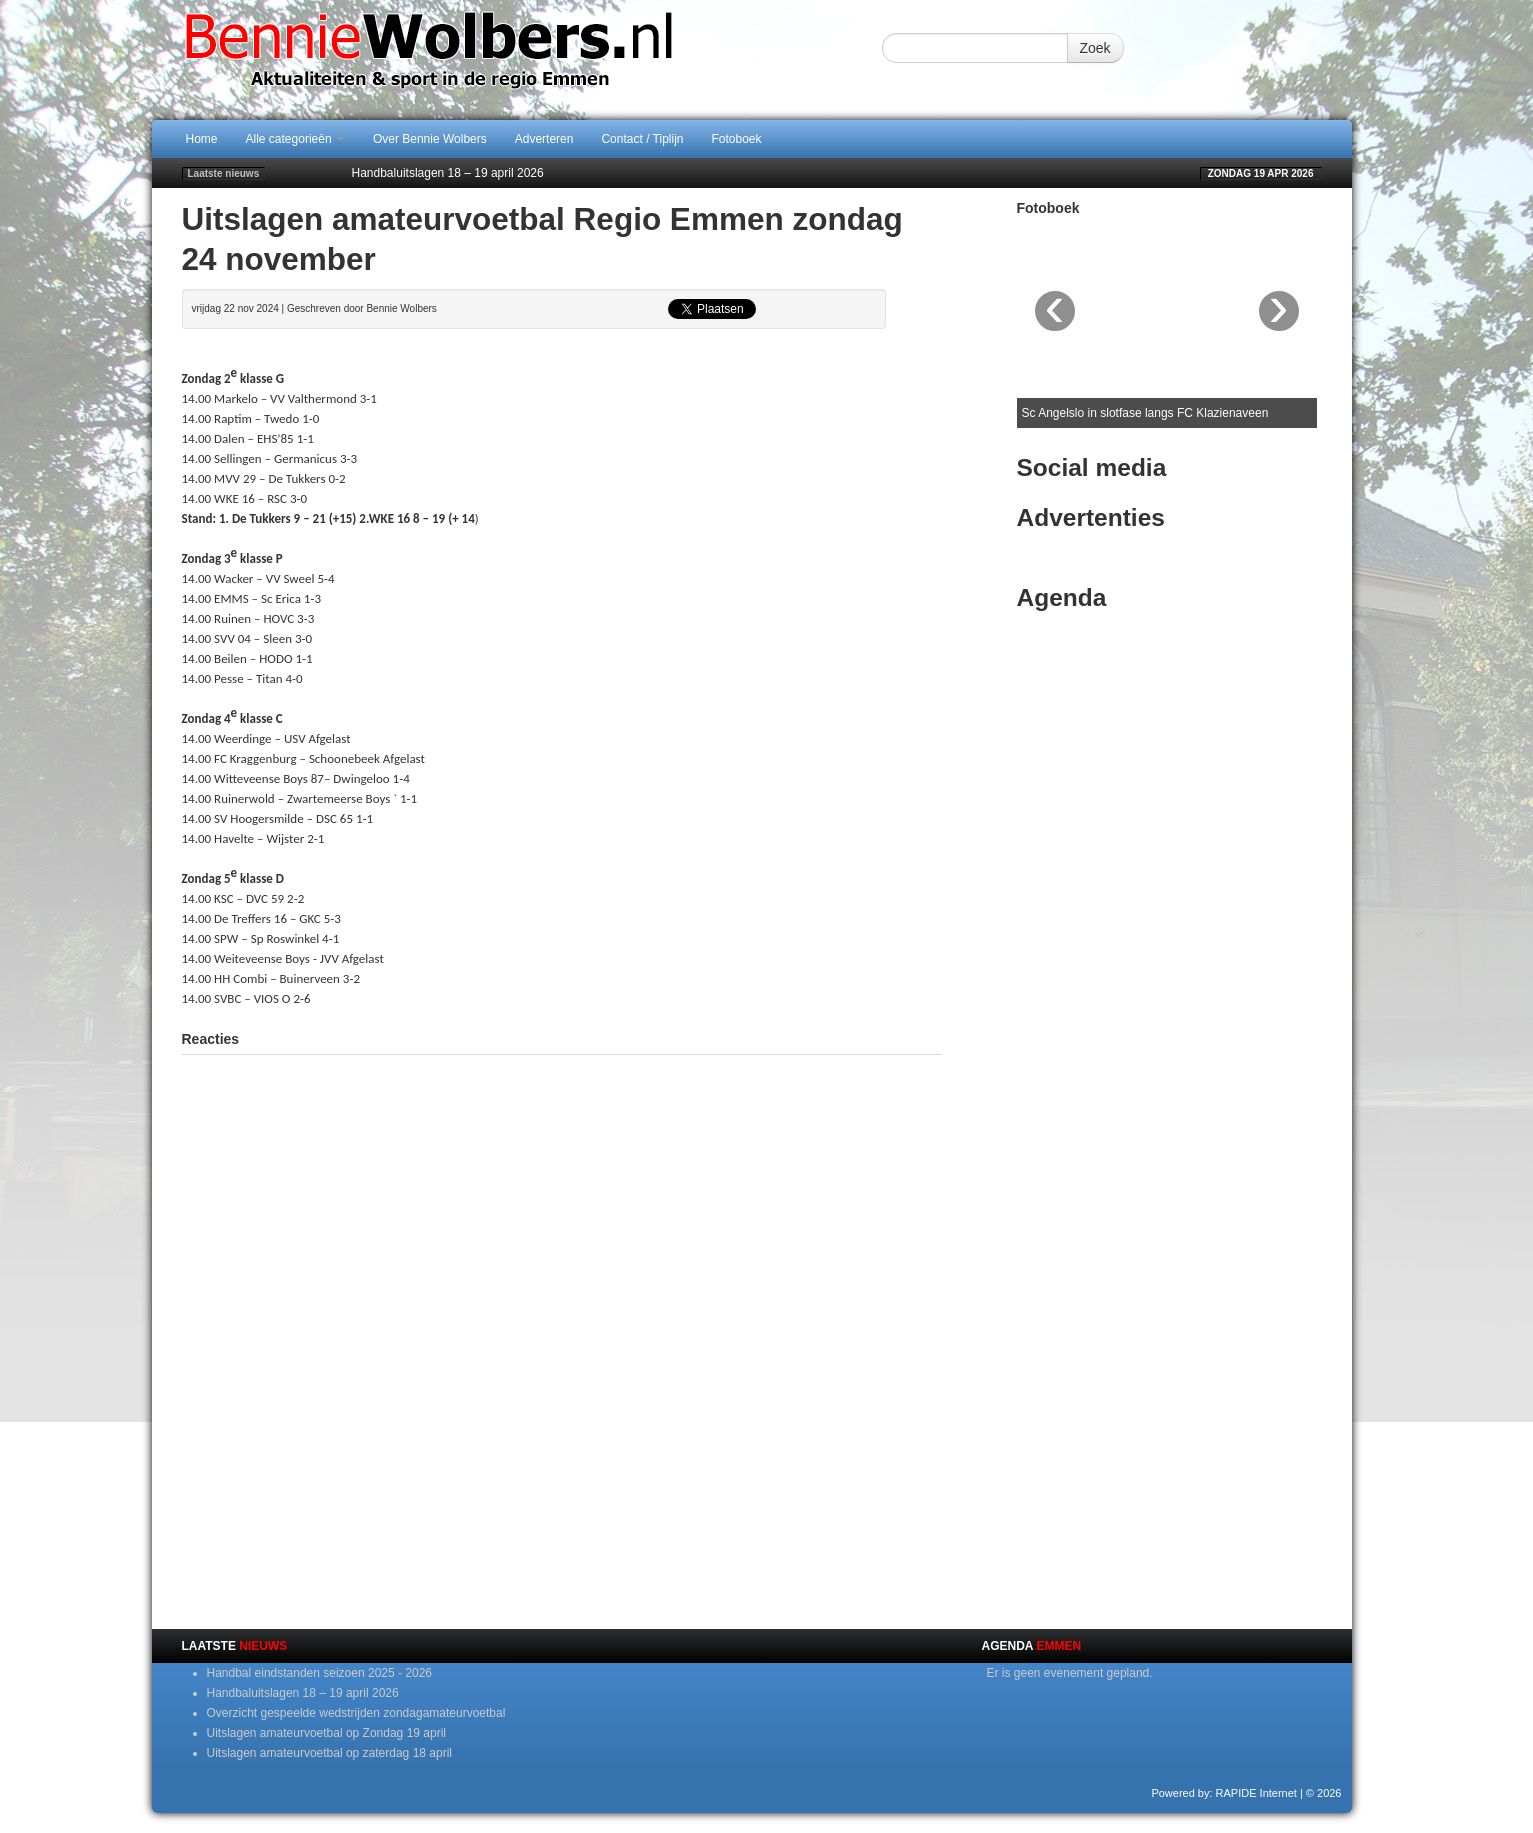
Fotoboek (737, 139)
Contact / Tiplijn (642, 139)
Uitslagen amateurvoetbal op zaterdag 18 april (329, 1753)
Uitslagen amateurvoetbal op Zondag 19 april (326, 1733)
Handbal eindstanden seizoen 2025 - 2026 (320, 1673)
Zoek (1095, 48)
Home (202, 139)
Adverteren (544, 139)
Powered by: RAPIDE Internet (1224, 1793)
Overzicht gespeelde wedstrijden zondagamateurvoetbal (356, 1713)
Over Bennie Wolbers (430, 139)
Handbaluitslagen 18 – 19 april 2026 (448, 173)
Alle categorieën (295, 139)
